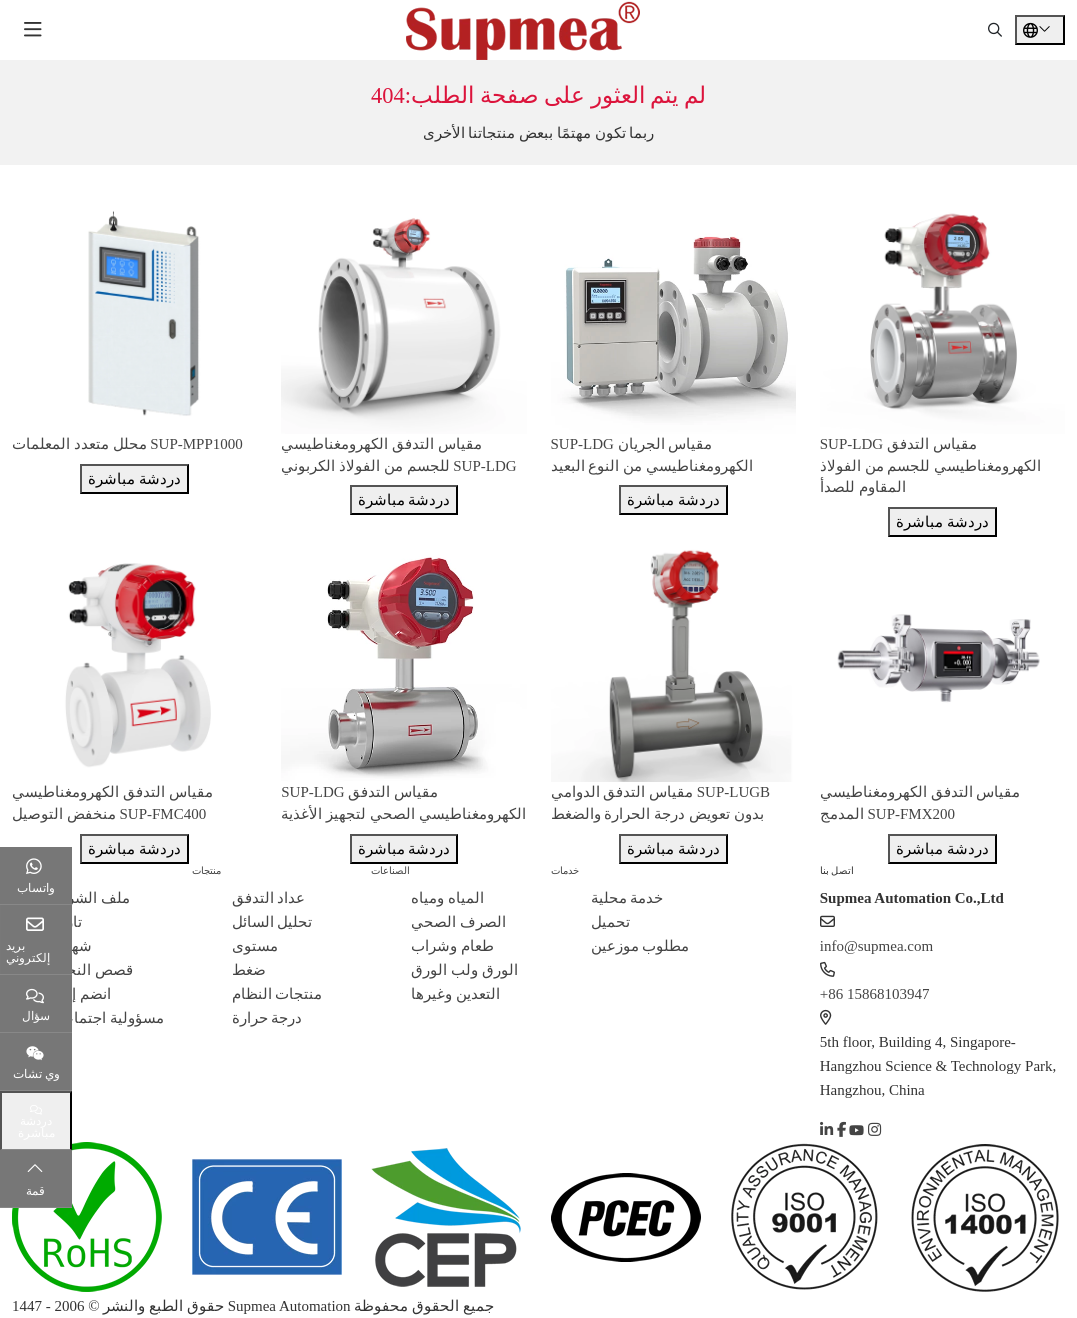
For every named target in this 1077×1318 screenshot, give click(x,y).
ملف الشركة (91, 898)
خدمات (565, 870)
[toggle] (33, 30)
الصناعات (390, 870)
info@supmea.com (876, 946)
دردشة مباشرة (134, 479)
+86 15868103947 (875, 994)
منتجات (206, 870)
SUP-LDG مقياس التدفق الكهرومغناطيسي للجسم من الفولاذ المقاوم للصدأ (930, 466)
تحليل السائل (272, 922)
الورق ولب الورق (464, 970)
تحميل (610, 922)
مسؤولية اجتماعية (108, 1018)
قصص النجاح (92, 970)
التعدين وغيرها (455, 994)
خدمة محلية (627, 898)
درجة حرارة (267, 1018)
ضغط (249, 970)
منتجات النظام (277, 994)
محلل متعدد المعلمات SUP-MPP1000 (127, 444)
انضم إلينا (81, 994)
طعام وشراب (452, 946)
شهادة (72, 946)
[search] (995, 30)
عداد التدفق (269, 898)
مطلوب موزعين (640, 946)
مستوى (255, 946)
